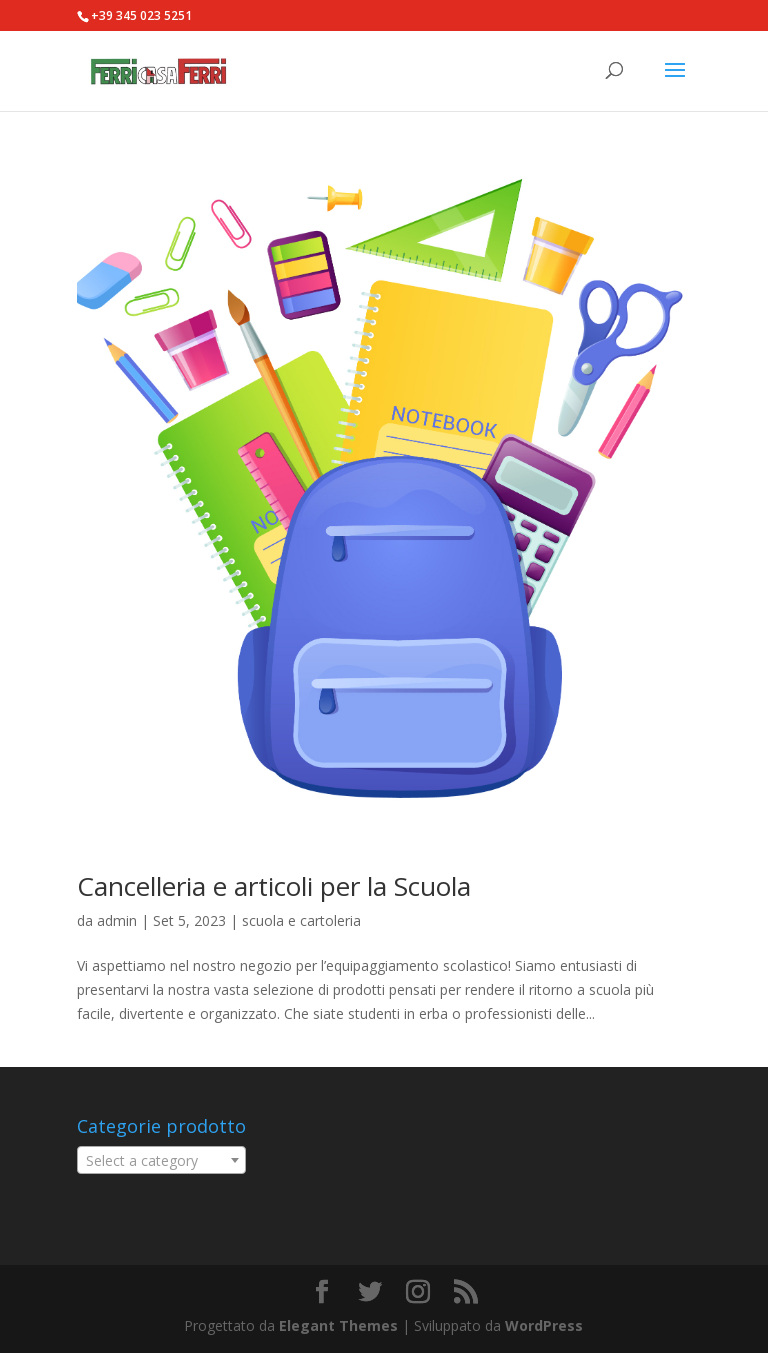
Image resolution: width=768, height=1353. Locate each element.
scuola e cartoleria (301, 920)
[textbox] (161, 1161)
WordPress (544, 1325)
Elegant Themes (338, 1325)
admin (117, 920)
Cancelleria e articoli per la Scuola (274, 886)
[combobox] (161, 1160)
